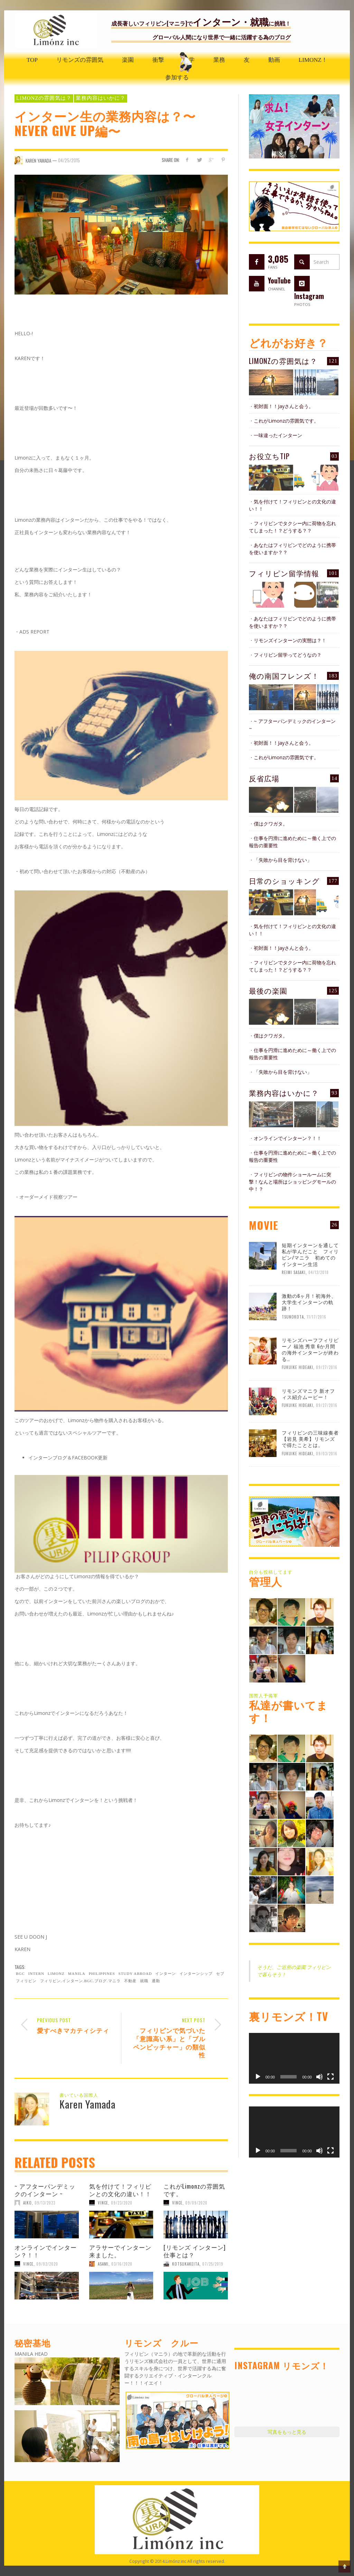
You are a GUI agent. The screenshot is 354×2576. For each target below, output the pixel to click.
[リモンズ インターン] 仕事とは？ (195, 2251)
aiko (27, 2203)
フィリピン (26, 1981)
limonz (56, 1973)
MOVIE (263, 1225)
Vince (103, 2203)
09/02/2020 (47, 2264)
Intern (36, 1973)
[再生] (257, 2076)
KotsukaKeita (185, 2264)
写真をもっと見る (287, 2432)
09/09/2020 (196, 2203)
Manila (76, 1973)
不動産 (130, 1981)
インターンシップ (196, 1973)
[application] (294, 2058)
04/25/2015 (69, 160)
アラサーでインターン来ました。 (120, 2251)
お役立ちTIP (269, 456)
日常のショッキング (284, 880)
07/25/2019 (212, 2264)
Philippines (102, 1973)
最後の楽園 (268, 990)
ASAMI (103, 2264)
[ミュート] (319, 2076)
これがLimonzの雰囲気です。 (194, 2190)
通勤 (156, 1981)
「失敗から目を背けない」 (283, 860)
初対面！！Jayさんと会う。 (284, 406)
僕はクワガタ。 (271, 823)
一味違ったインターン (278, 435)
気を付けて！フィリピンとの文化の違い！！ (120, 2190)
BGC (20, 1973)
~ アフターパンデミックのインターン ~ (45, 2190)
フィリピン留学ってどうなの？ (288, 655)
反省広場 (264, 778)
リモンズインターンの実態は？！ (290, 640)
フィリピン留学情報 (284, 573)
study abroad (135, 1973)
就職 (144, 1981)
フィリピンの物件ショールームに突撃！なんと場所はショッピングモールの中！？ (292, 1181)
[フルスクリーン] (330, 2076)
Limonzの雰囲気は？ (44, 98)
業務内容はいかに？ (100, 98)
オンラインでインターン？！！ (46, 2251)
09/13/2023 (45, 2203)
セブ (220, 1973)
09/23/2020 (121, 2203)
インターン (165, 1973)
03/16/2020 (121, 2264)
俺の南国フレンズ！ (284, 675)
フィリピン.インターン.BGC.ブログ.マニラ (80, 1981)
